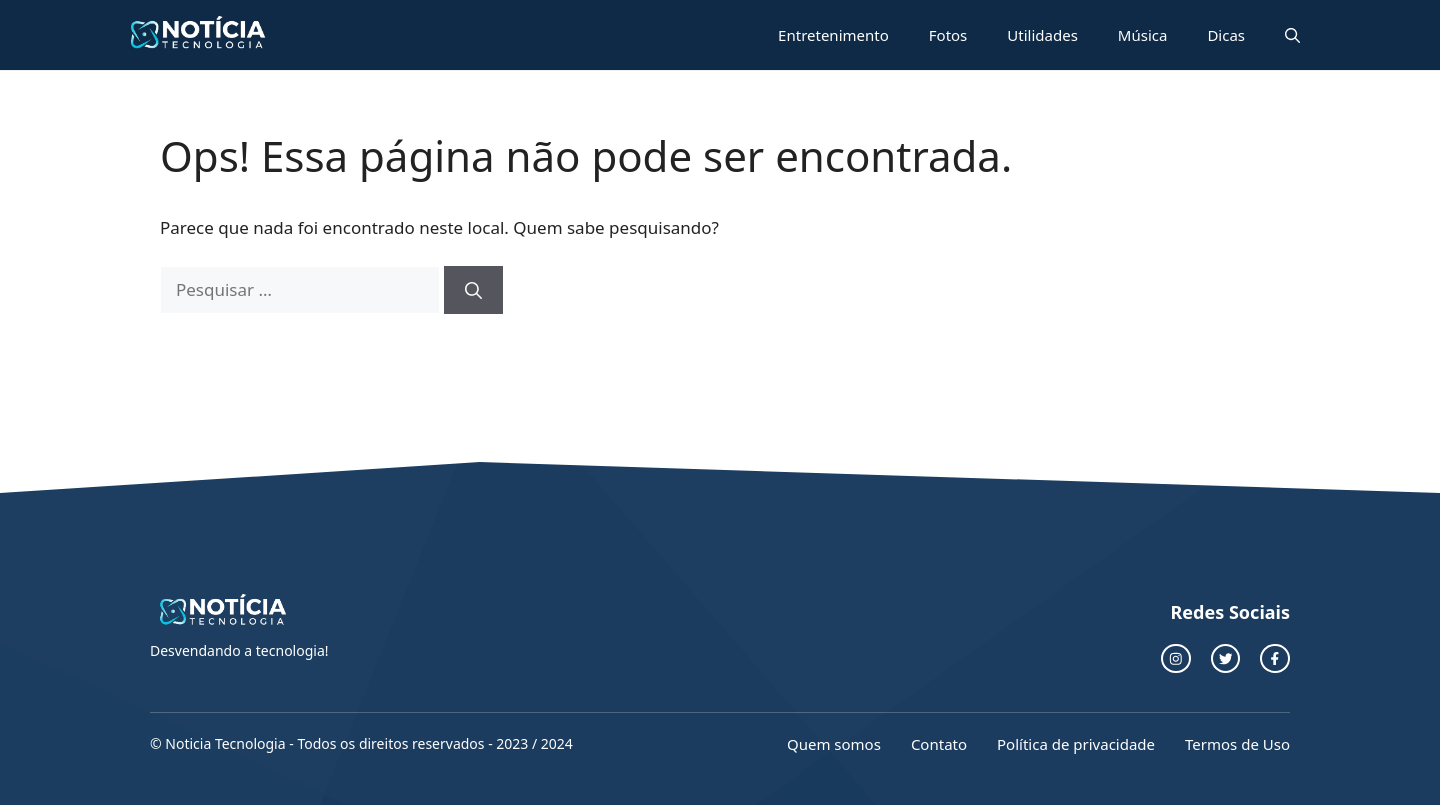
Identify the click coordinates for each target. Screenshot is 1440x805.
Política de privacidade (1076, 744)
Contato (939, 744)
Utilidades (1042, 35)
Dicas (1226, 35)
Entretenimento (833, 35)
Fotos (948, 35)
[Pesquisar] (473, 290)
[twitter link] (1226, 659)
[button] (1292, 35)
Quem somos (834, 744)
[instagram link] (1176, 659)
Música (1143, 35)
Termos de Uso (1237, 744)
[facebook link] (1275, 659)
